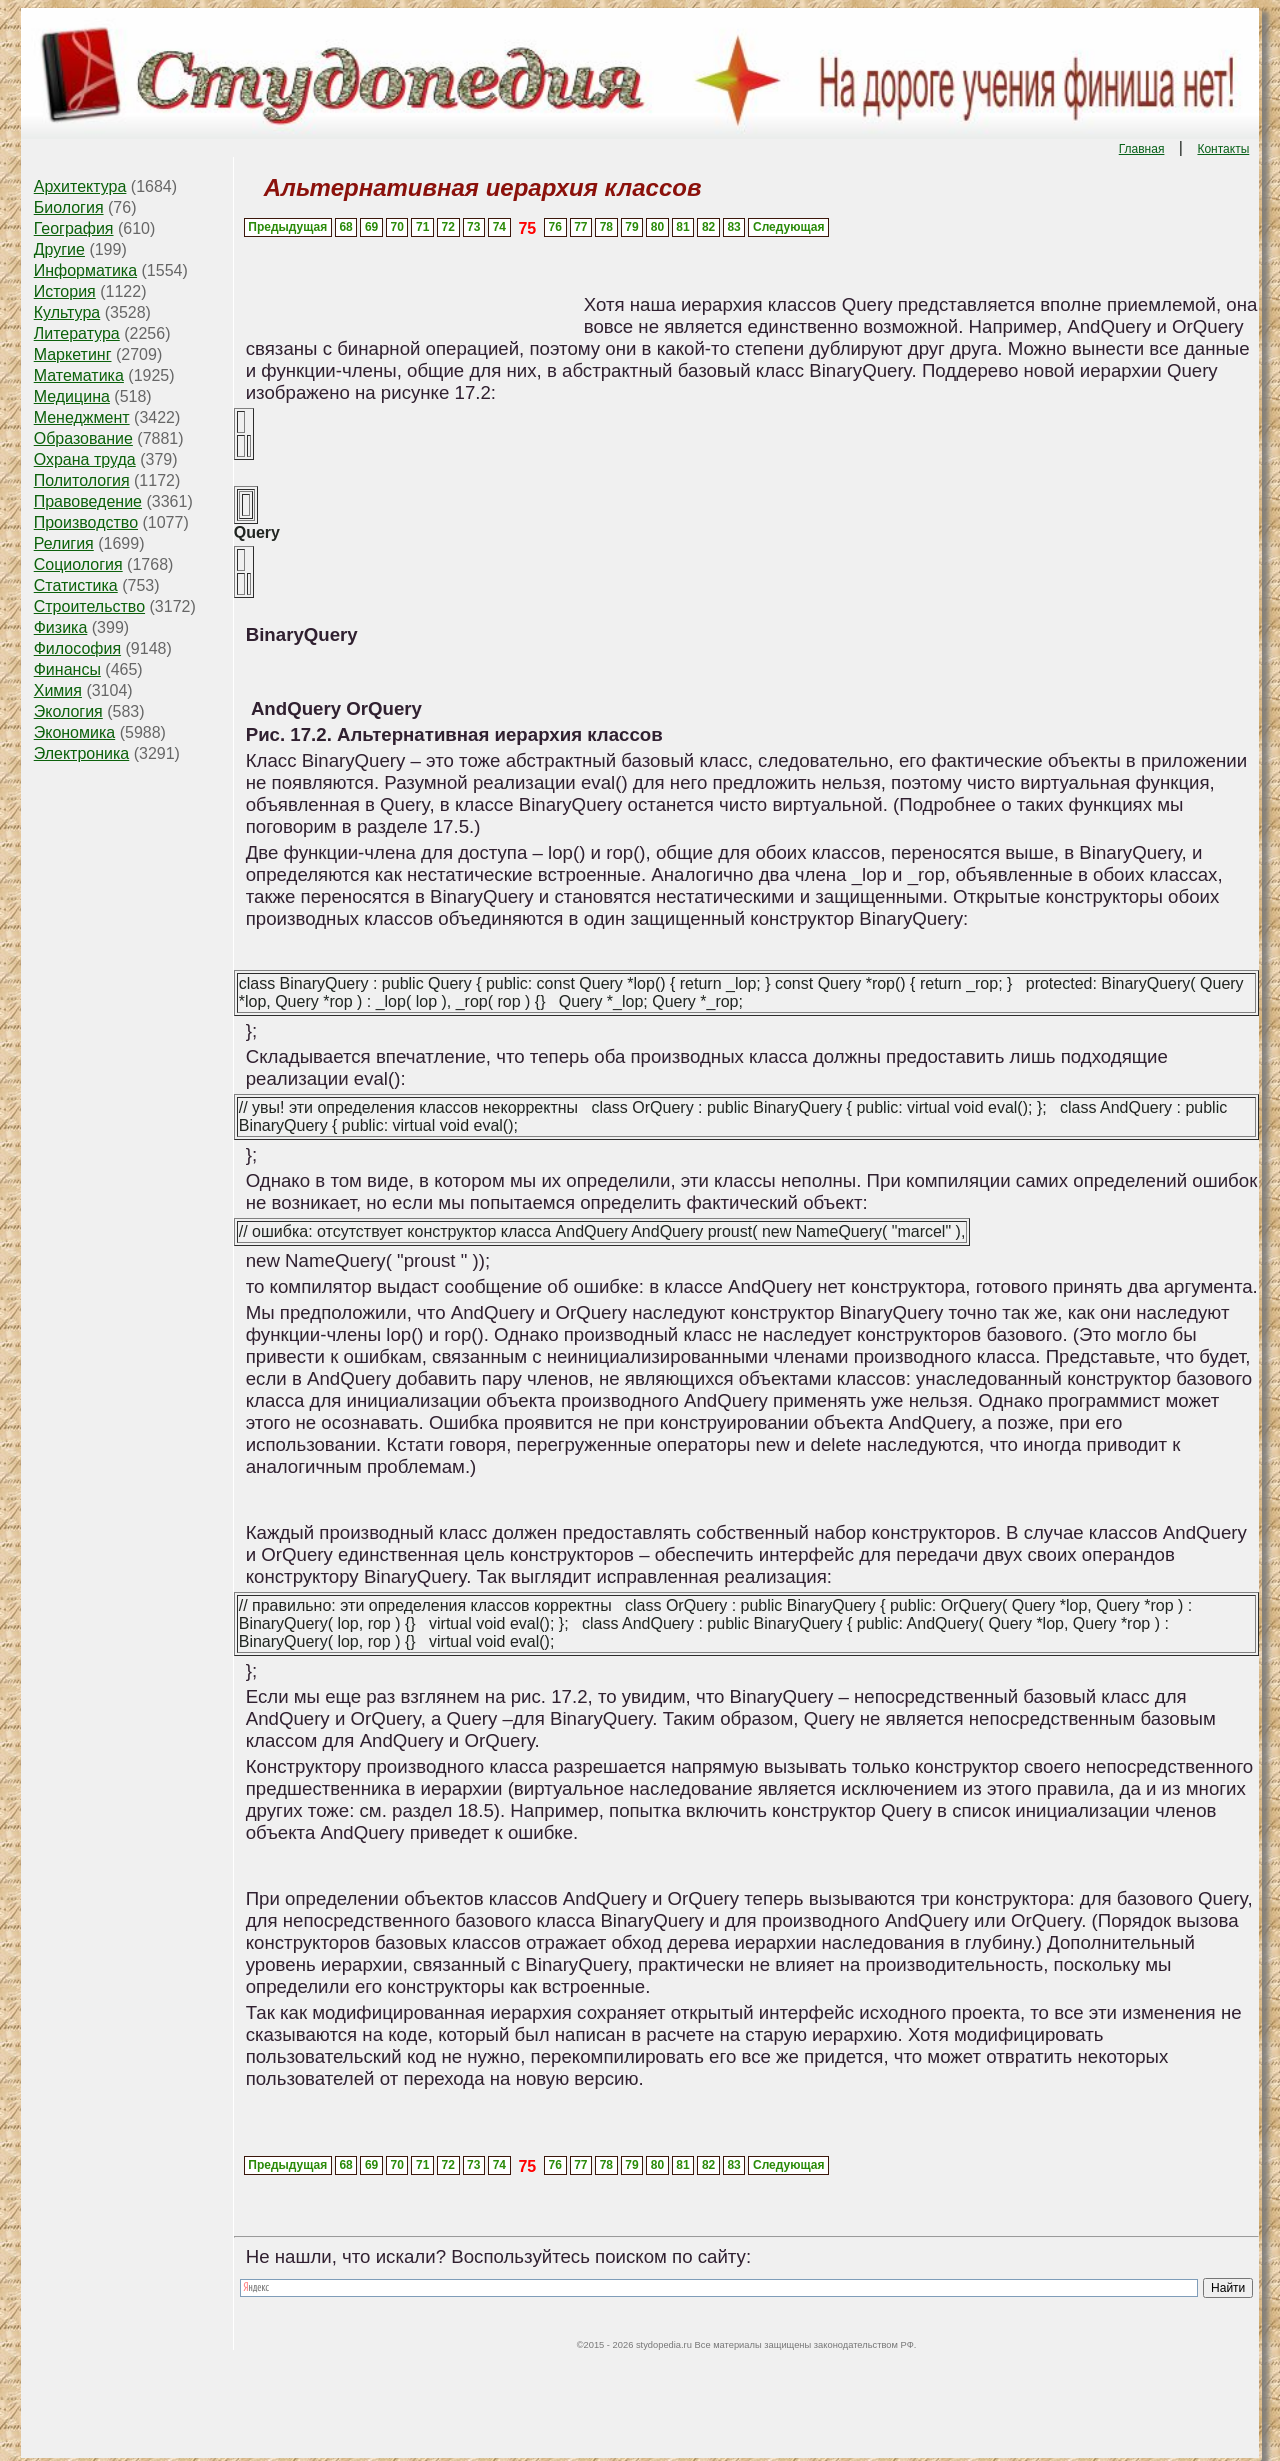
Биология (69, 207)
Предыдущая (287, 227)
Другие (59, 249)
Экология (68, 711)
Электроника (82, 753)
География (74, 228)
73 (473, 227)
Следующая (788, 227)
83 (733, 227)
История (65, 291)
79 (631, 227)
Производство (86, 522)
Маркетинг (73, 354)
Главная (1142, 149)
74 (499, 227)
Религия (64, 543)
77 (580, 227)
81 (682, 227)
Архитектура (80, 186)
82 (708, 227)
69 (371, 227)
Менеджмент (82, 417)
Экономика (75, 732)
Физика (61, 627)
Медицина (72, 396)
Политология (82, 480)
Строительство (89, 606)
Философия (77, 648)
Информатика (85, 270)
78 (606, 227)
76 (555, 227)
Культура (67, 312)
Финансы (67, 669)
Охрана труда (85, 459)
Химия (58, 690)
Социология (78, 564)
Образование (83, 438)
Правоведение (88, 501)
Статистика (76, 585)
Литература (77, 333)
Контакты (1223, 149)
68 (345, 227)
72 (448, 227)
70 (396, 227)
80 (657, 227)
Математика (79, 375)
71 (422, 227)
